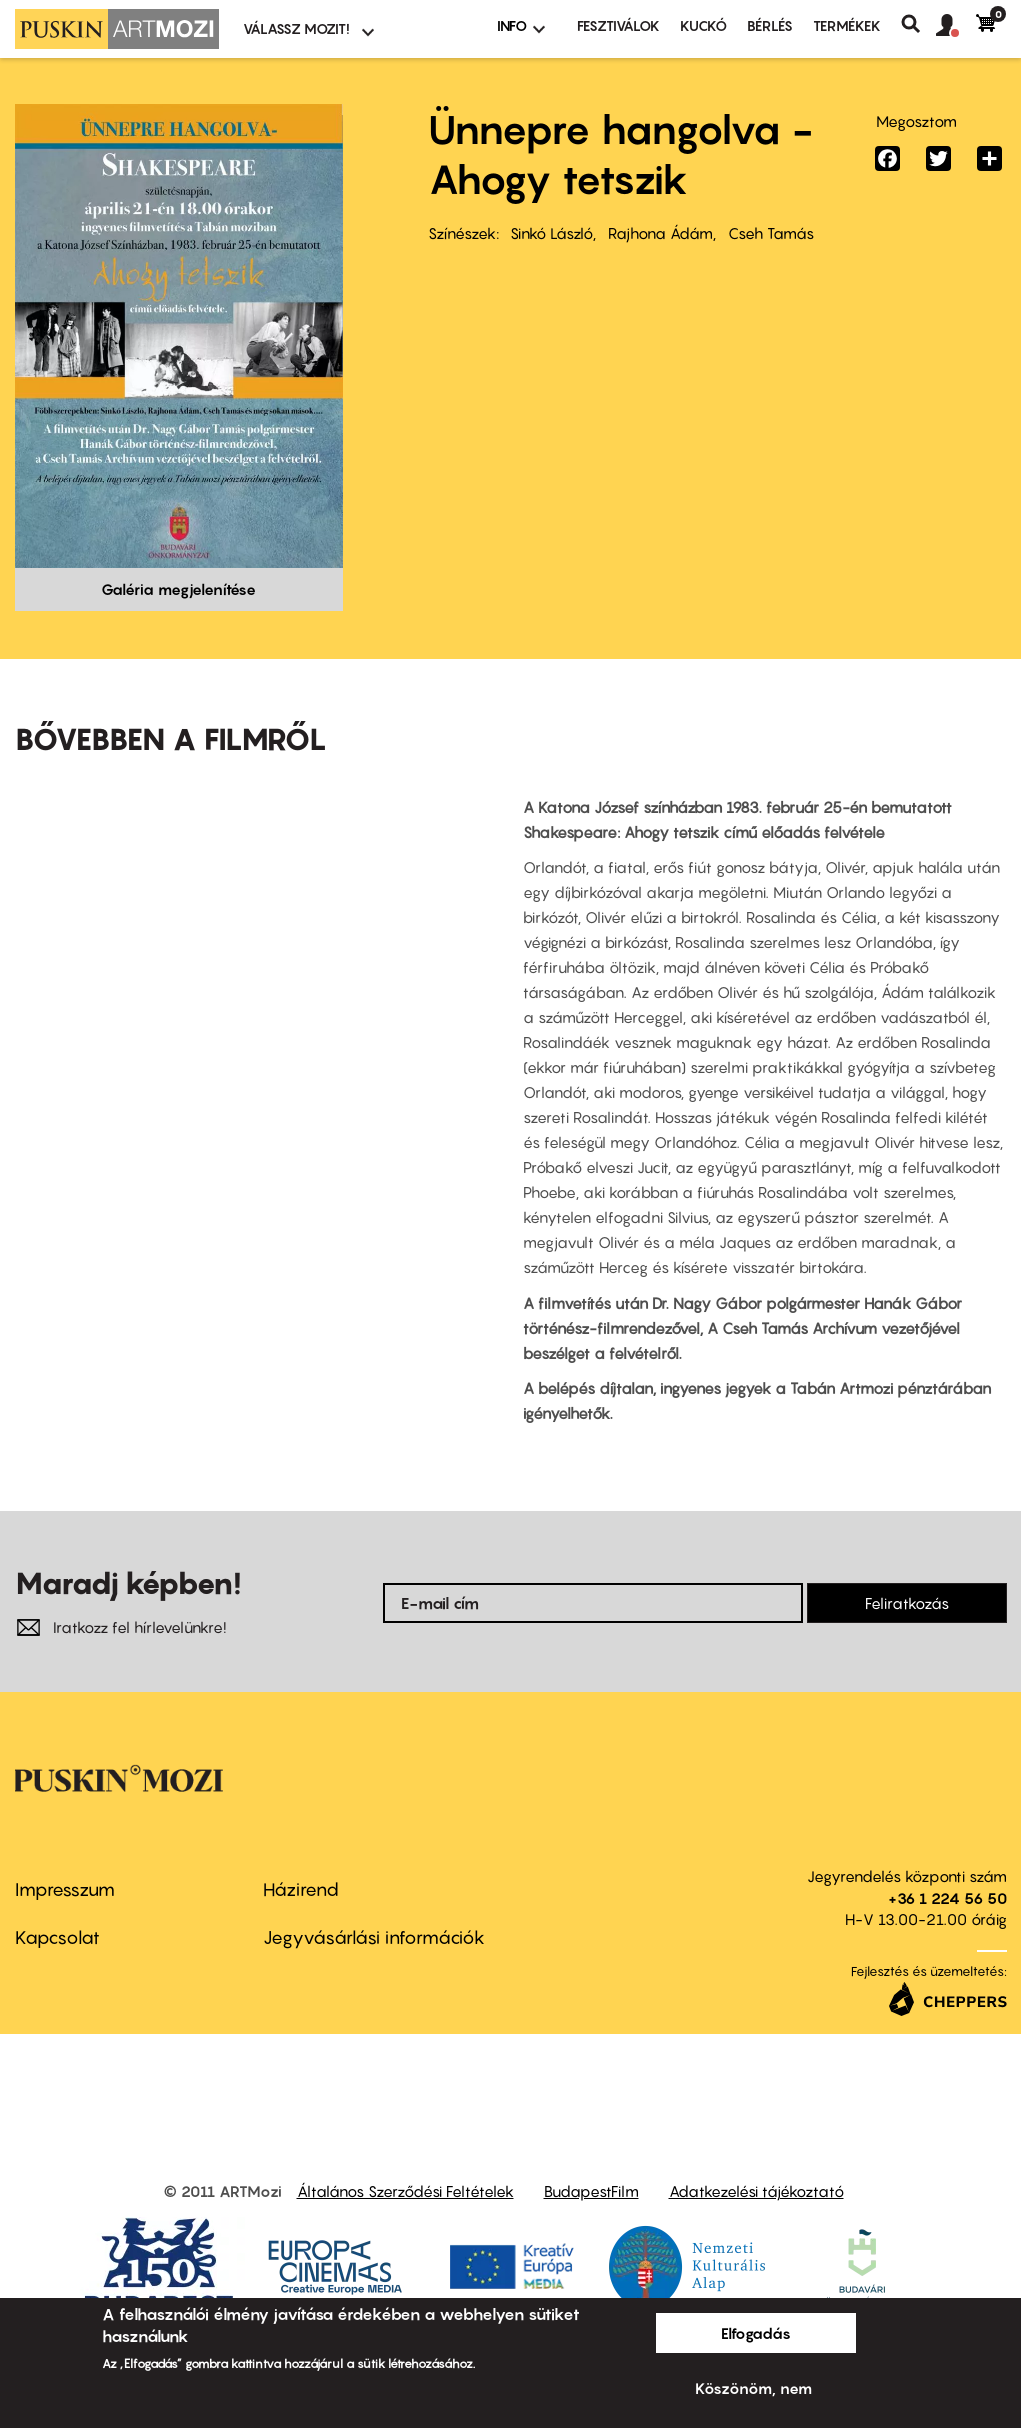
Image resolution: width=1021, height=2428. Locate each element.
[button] (956, 26)
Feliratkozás (907, 1603)
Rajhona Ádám (660, 233)
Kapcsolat (57, 1937)
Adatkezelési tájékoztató (756, 2191)
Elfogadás (756, 2333)
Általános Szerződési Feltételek (405, 2191)
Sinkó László (551, 233)
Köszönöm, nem (753, 2388)
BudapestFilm (591, 2191)
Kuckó (703, 25)
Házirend (301, 1889)
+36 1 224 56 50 (947, 1898)
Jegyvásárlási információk (374, 1937)
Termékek (847, 25)
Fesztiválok (618, 25)
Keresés (918, 24)
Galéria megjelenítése (178, 589)
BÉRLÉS (770, 25)
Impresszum (65, 1889)
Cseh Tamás (771, 233)
